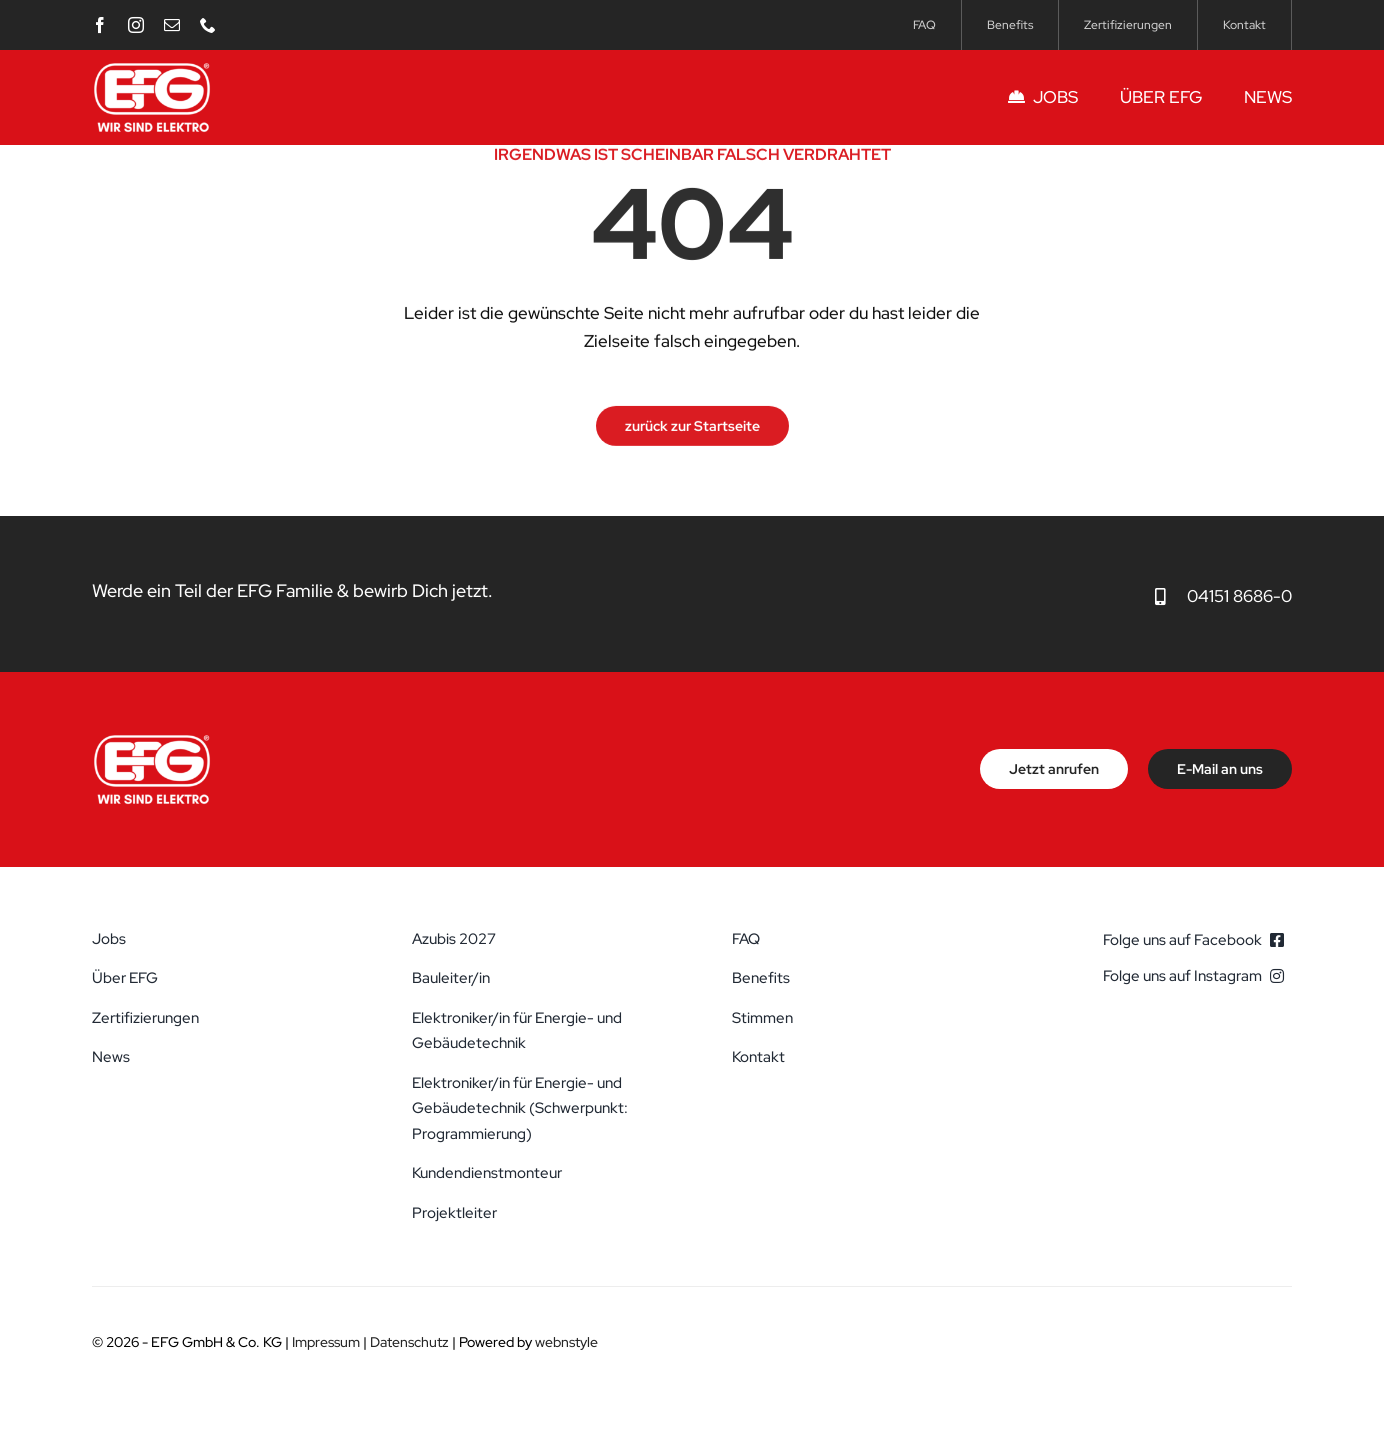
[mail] (172, 25)
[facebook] (100, 25)
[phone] (208, 25)
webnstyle (566, 1342)
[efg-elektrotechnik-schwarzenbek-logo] (152, 68)
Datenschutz (409, 1342)
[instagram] (136, 25)
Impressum (326, 1342)
